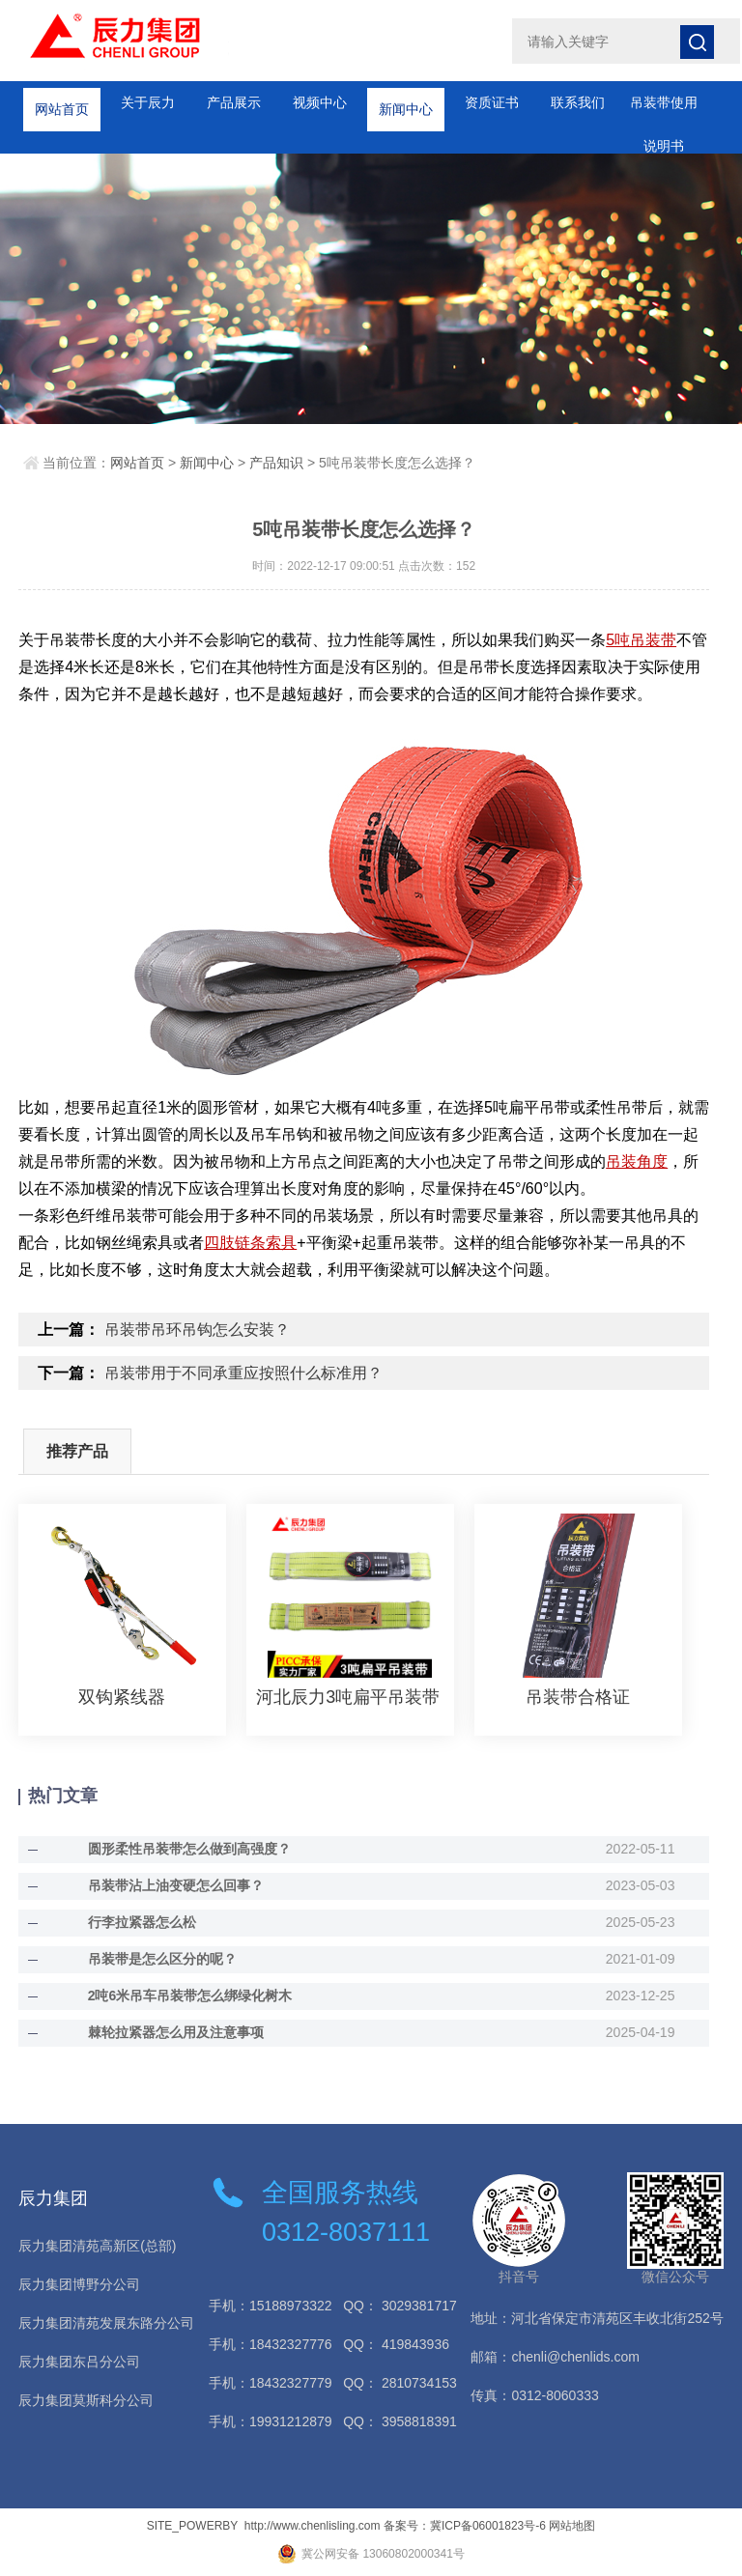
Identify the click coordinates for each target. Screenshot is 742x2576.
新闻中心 (406, 102)
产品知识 (276, 462)
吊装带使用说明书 (664, 110)
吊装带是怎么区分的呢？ (162, 1959)
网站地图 (572, 2526)
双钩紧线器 (121, 1697)
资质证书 (492, 102)
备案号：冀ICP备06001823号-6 (465, 2526)
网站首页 (62, 102)
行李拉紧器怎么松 (142, 1922)
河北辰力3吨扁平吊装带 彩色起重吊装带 (350, 1697)
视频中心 (320, 102)
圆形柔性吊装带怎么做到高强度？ (189, 1848)
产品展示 (234, 102)
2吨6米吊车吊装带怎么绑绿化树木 (190, 1995)
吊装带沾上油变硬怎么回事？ (176, 1885)
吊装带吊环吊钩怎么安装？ (197, 1329)
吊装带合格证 (578, 1697)
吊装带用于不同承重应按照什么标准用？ (243, 1373)
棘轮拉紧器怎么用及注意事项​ (176, 2032)
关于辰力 (148, 102)
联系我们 (578, 102)
